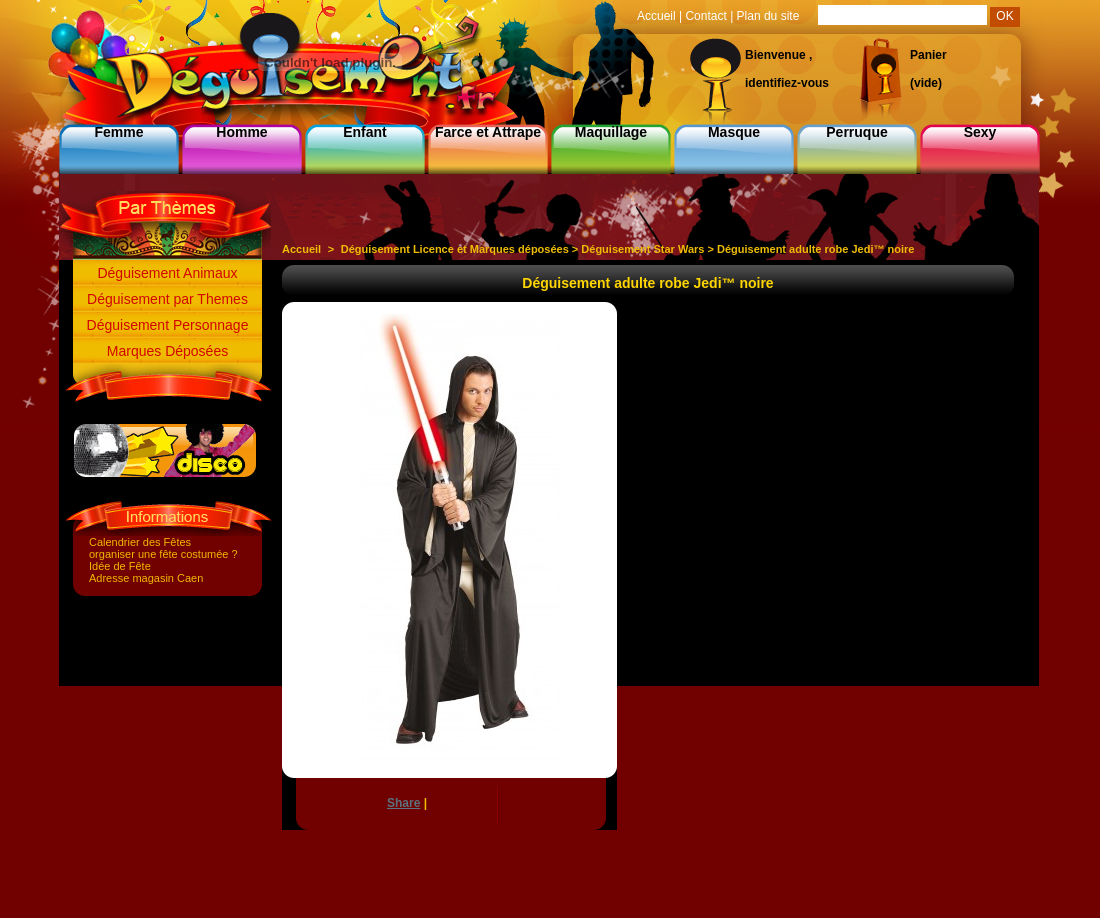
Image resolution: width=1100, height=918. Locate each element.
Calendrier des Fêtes (140, 542)
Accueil (301, 249)
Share (403, 803)
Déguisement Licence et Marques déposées (455, 249)
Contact (705, 16)
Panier (928, 55)
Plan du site (768, 16)
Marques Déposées (167, 351)
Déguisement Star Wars (642, 249)
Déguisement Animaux (167, 273)
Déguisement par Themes (167, 299)
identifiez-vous (787, 83)
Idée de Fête (120, 566)
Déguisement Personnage (168, 325)
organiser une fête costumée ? (163, 554)
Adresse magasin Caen (146, 578)
